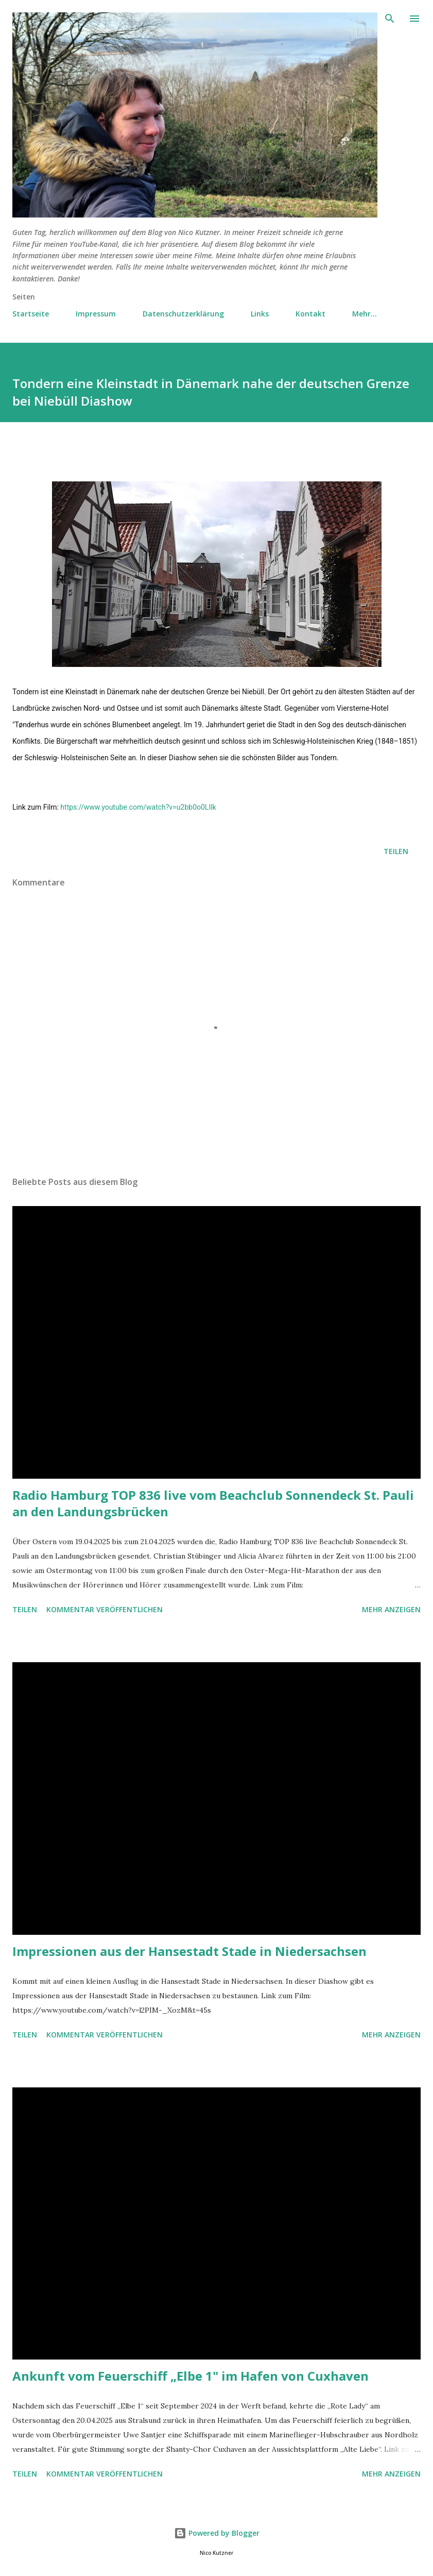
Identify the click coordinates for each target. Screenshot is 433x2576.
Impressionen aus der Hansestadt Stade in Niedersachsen (189, 1951)
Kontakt (310, 314)
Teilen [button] (396, 851)
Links (260, 314)
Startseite (30, 314)
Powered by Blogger (216, 2533)
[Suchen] (390, 18)
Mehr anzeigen (391, 1609)
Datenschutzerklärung (183, 314)
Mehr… (364, 314)
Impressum (96, 314)
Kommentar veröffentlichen (104, 1609)
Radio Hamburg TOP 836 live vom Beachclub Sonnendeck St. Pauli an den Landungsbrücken (213, 1503)
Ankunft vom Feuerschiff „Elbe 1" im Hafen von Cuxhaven (190, 2375)
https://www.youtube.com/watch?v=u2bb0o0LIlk (138, 807)
